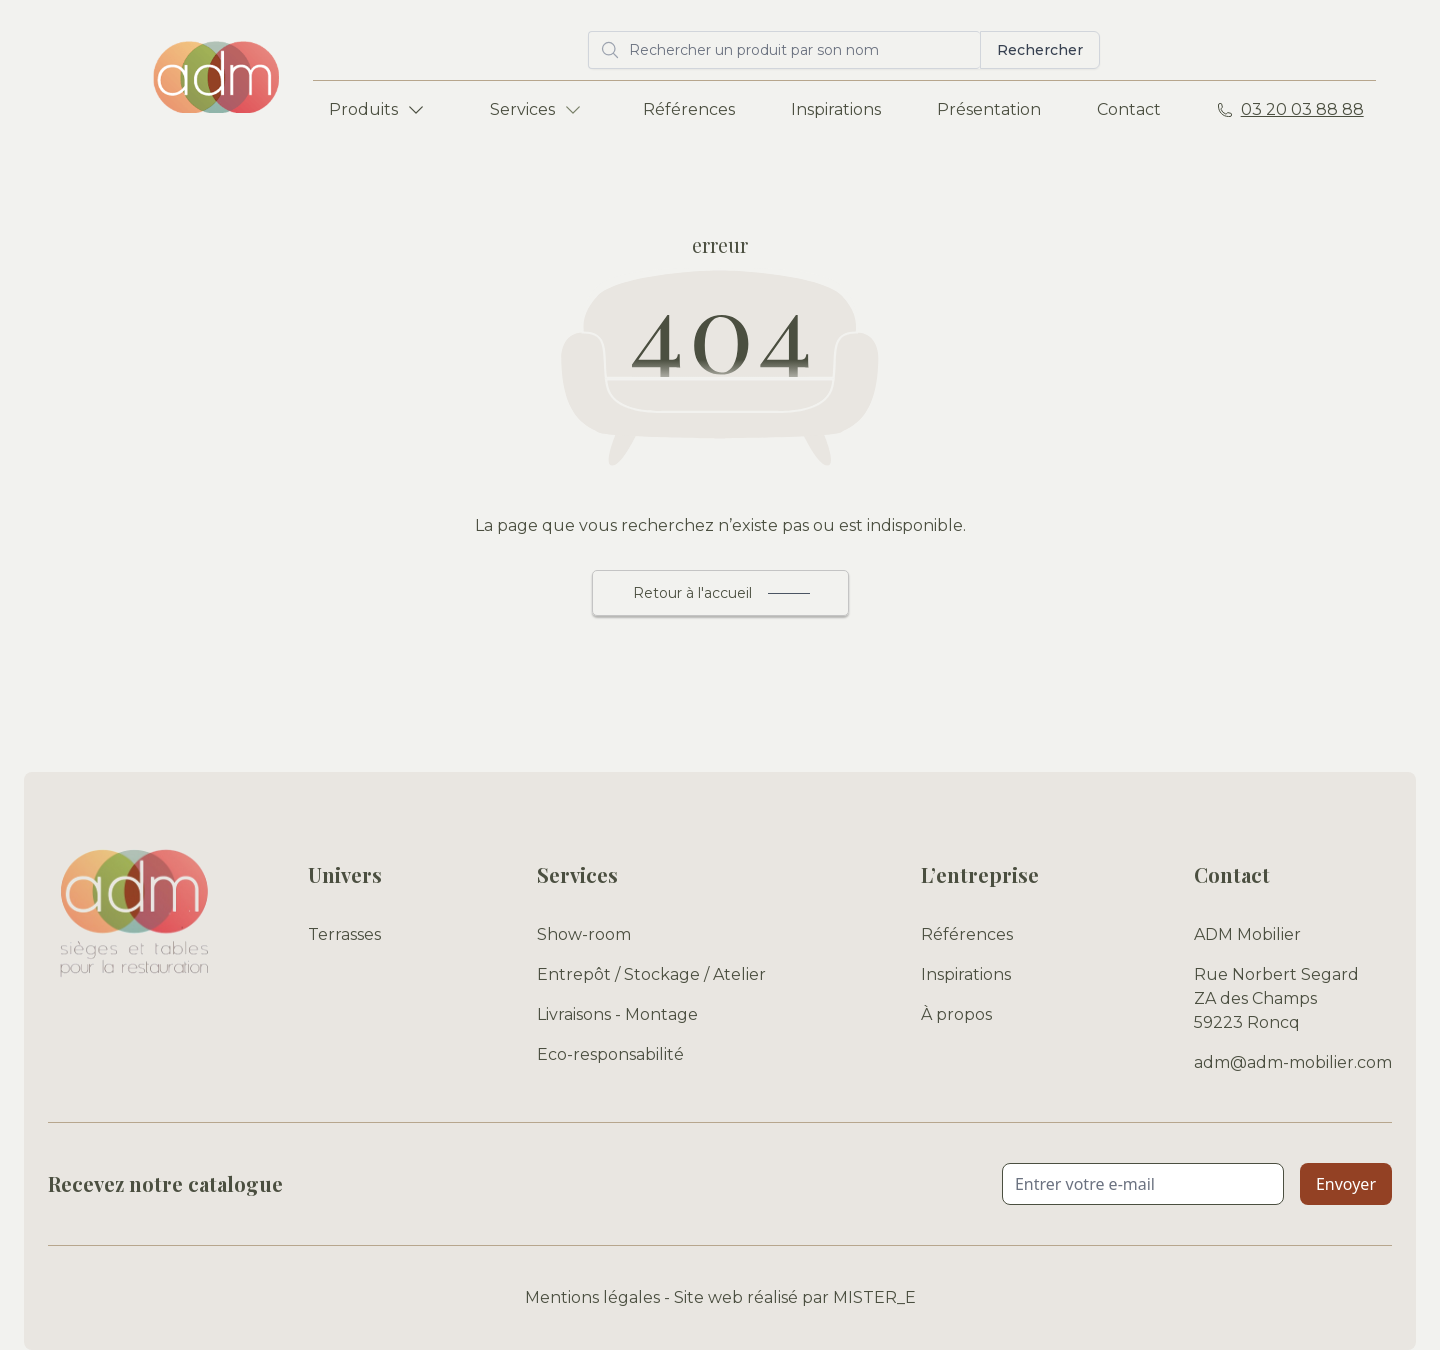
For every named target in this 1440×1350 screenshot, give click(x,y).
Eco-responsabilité (610, 1054)
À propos (956, 1014)
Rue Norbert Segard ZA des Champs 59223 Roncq (1276, 998)
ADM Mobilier (1247, 934)
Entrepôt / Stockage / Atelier (651, 974)
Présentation (989, 109)
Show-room (584, 934)
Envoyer (1346, 1184)
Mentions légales (592, 1297)
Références (689, 109)
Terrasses (344, 934)
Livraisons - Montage (617, 1014)
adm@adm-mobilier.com (1293, 1062)
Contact (1129, 109)
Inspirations (836, 109)
